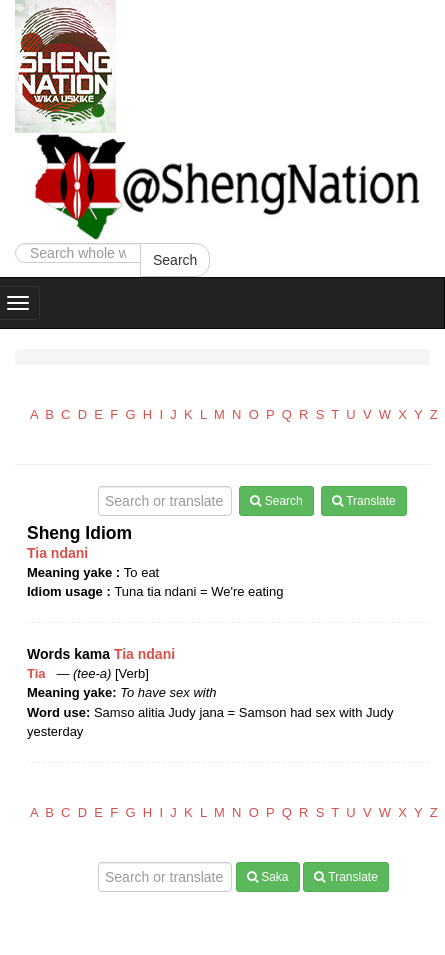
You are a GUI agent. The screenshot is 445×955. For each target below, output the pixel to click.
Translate (364, 501)
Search (175, 260)
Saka (268, 877)
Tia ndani (57, 553)
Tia (40, 673)
